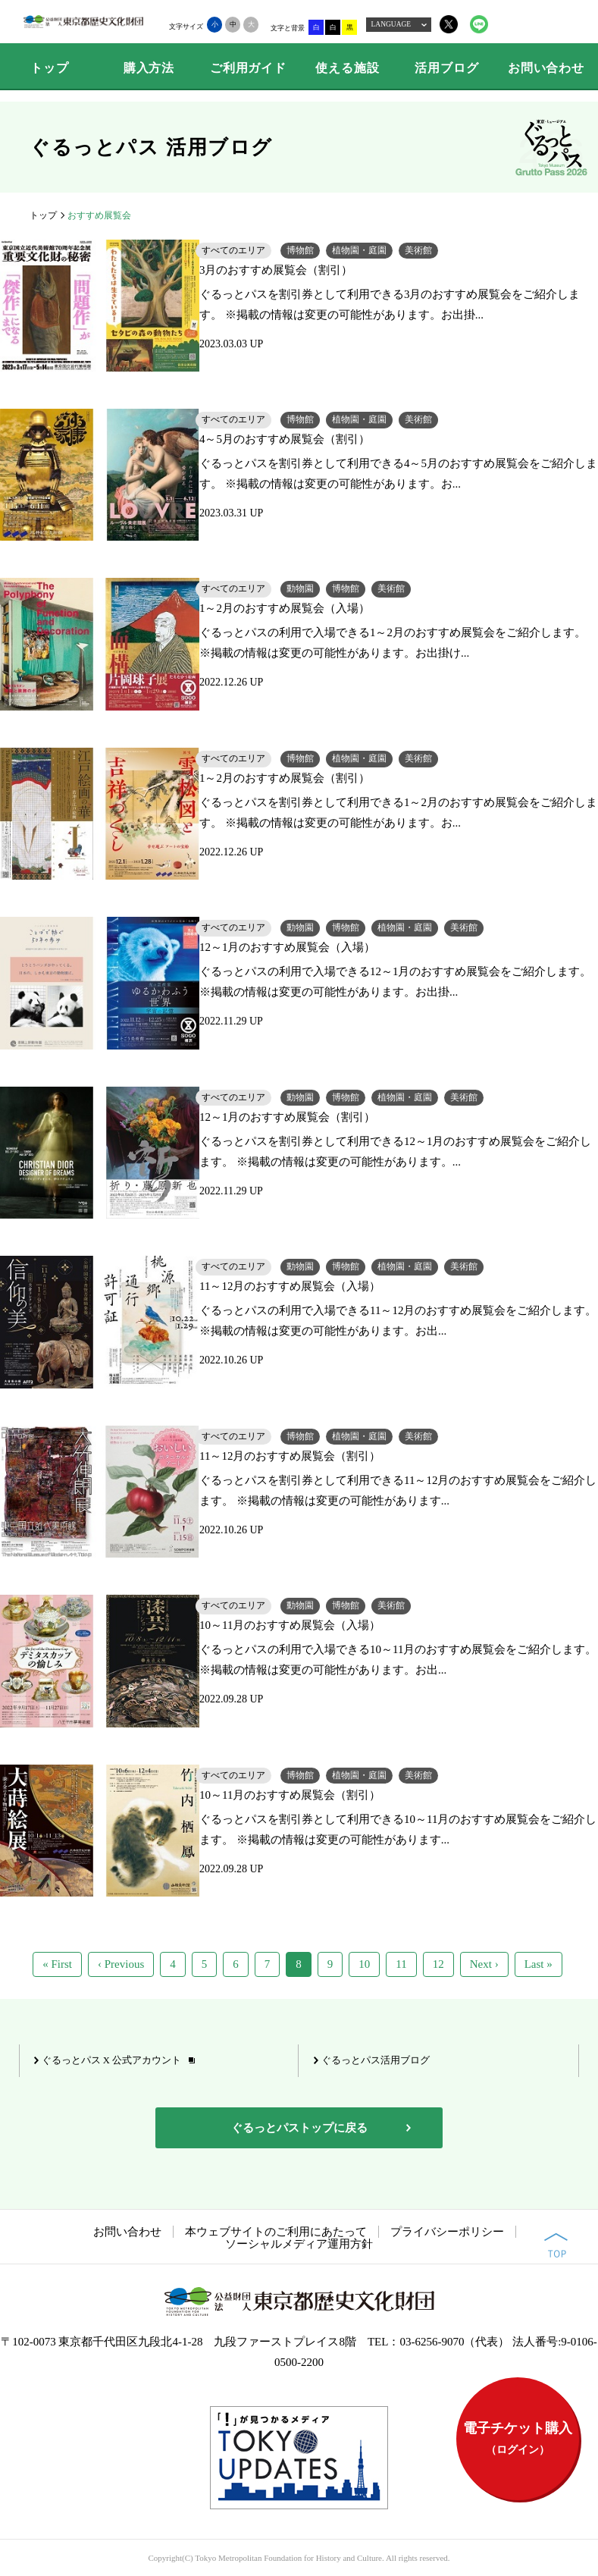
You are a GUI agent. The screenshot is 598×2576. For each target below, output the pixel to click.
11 (401, 1964)
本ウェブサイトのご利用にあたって (276, 2232)
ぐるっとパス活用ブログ (375, 2060)
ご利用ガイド (248, 67)
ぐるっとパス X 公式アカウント (111, 2060)
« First (57, 1964)
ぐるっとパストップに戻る (299, 2128)
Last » (538, 1964)
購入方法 (149, 67)
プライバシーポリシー (447, 2232)
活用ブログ (446, 67)
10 (364, 1964)
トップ (49, 67)
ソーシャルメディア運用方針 (299, 2244)
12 (438, 1964)
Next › (484, 1964)
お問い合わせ (546, 67)
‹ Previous (121, 1964)
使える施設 (347, 67)
